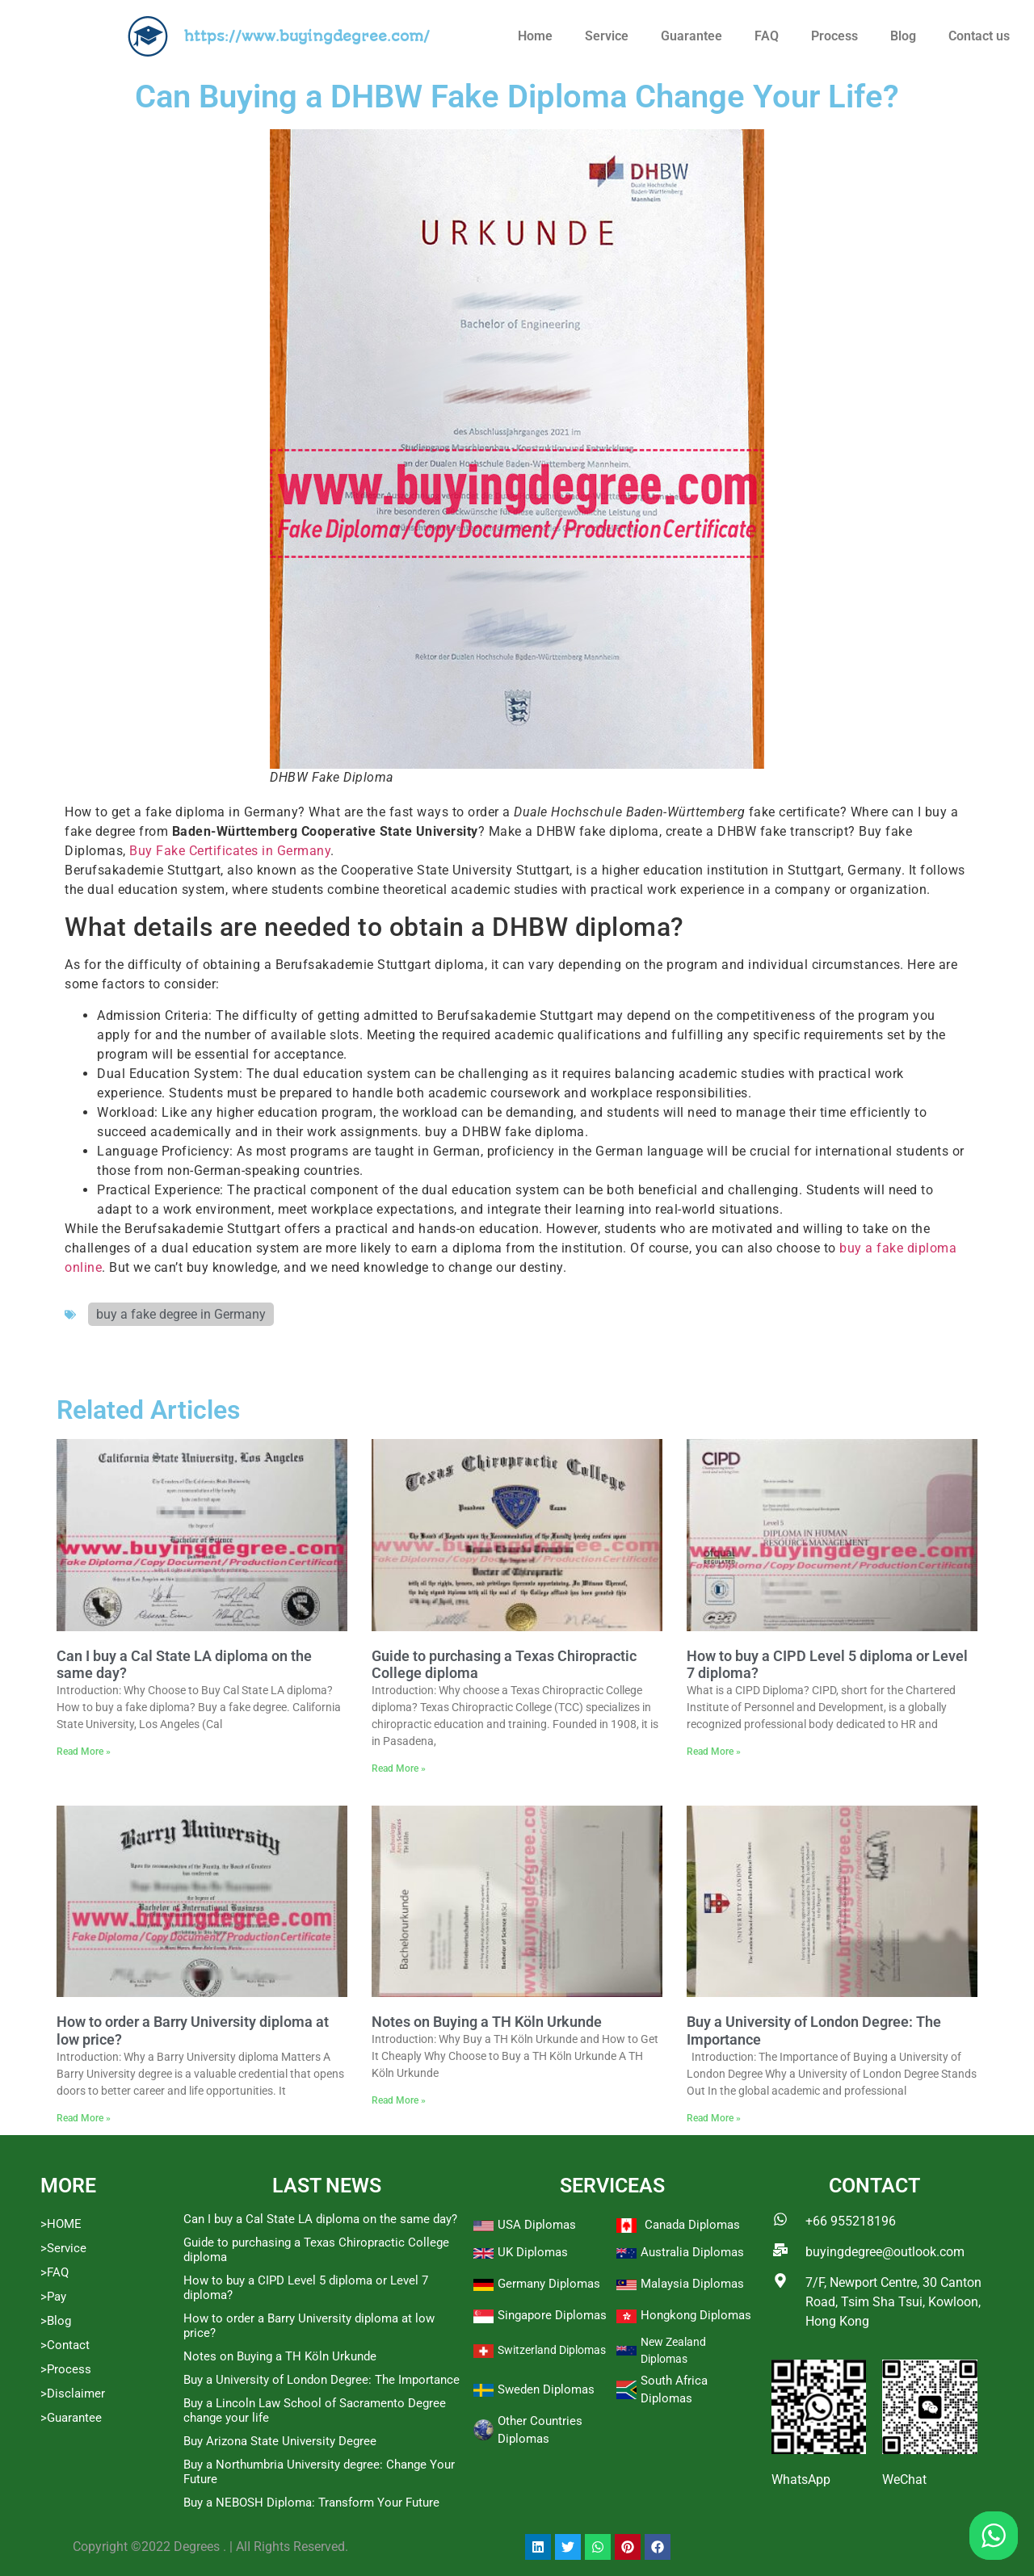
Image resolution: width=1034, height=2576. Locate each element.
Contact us (979, 36)
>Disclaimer (72, 2393)
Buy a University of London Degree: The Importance (321, 2380)
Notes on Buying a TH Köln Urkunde (487, 2021)
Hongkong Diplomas (696, 2315)
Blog (903, 36)
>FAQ (54, 2272)
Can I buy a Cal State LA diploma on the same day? (320, 2219)
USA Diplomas (537, 2224)
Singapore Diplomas (552, 2315)
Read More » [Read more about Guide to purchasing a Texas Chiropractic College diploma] (399, 1768)
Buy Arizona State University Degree (279, 2441)
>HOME (61, 2224)
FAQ (766, 36)
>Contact (65, 2345)
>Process (65, 2369)
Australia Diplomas (692, 2252)
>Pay (53, 2296)
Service (606, 36)
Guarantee (691, 36)
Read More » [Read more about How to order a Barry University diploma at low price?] (84, 2118)
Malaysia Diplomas (692, 2283)
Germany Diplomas (549, 2283)
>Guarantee (71, 2417)
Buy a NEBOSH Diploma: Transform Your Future (311, 2502)
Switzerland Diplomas (552, 2349)
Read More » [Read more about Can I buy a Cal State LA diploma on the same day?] (84, 1751)
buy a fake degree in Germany (181, 1314)
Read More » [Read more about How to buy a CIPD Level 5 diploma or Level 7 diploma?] (714, 1751)
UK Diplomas (533, 2252)
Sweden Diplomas (546, 2389)
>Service (63, 2248)
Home (535, 36)
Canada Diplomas (692, 2224)
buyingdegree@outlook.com (885, 2251)
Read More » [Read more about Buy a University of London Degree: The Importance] (714, 2118)
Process (834, 36)
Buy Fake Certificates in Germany (229, 850)
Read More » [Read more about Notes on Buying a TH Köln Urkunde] (399, 2100)
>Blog (55, 2321)
